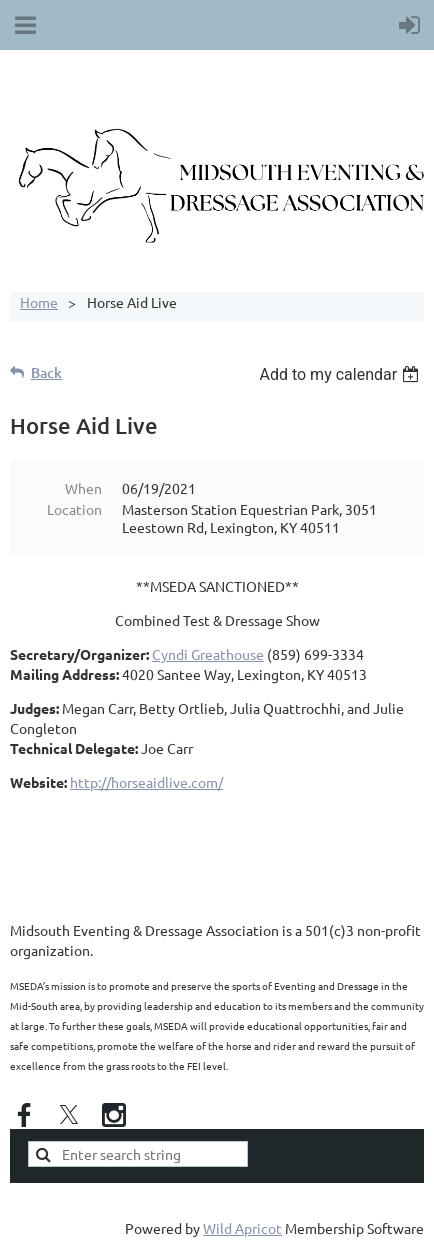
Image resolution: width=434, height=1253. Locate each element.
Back (46, 372)
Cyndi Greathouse (208, 654)
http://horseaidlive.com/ (146, 782)
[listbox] (341, 374)
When (83, 488)
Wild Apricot (242, 1228)
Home (39, 302)
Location (74, 509)
